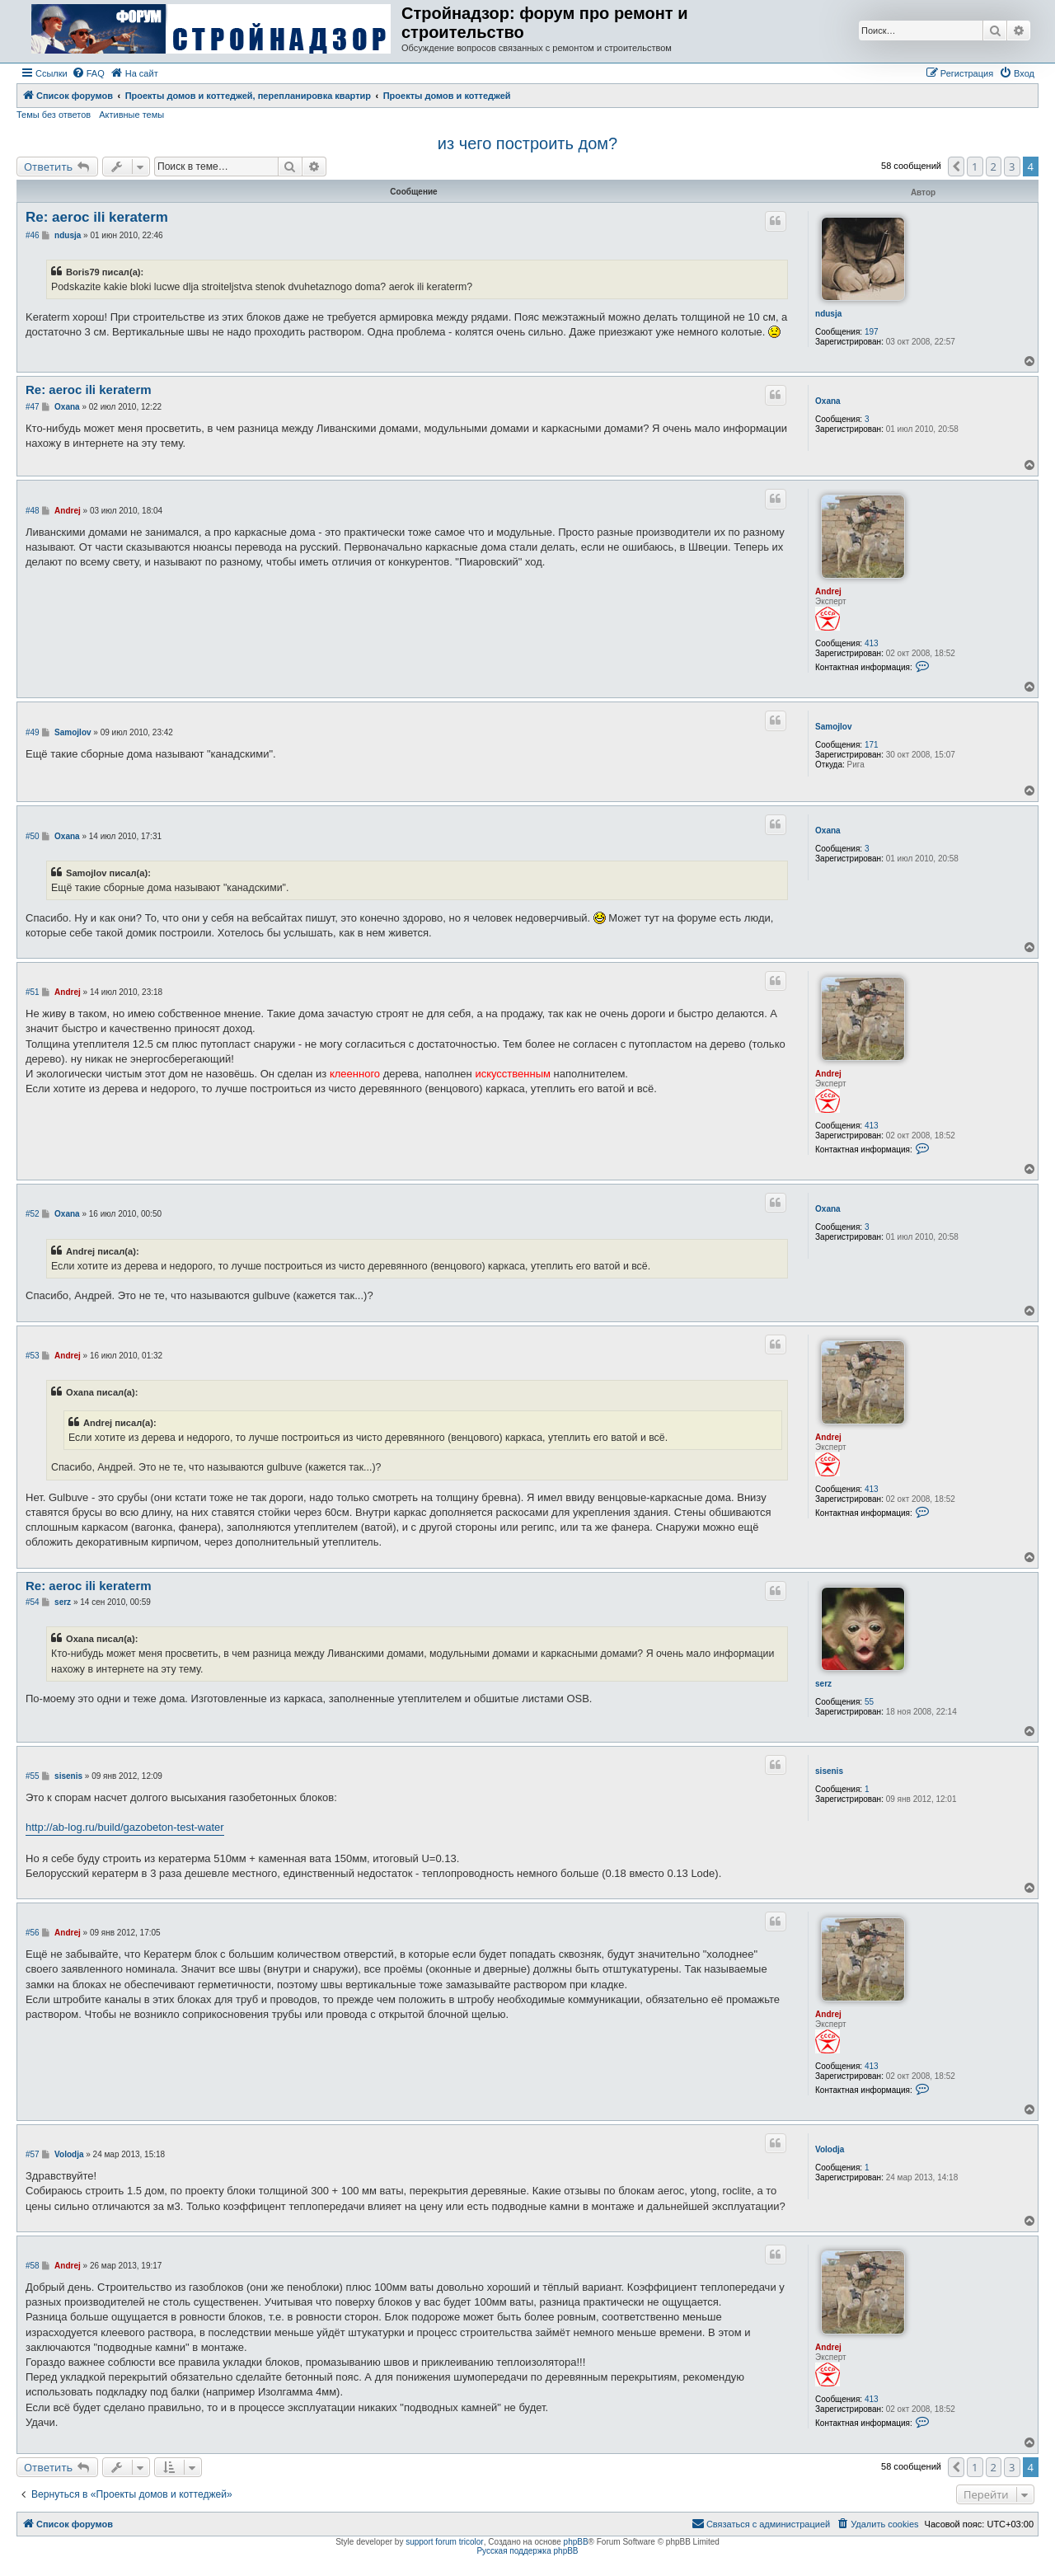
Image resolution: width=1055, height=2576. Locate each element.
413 (872, 643)
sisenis (829, 1771)
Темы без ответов (53, 115)
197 (872, 331)
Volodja (829, 2149)
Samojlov (833, 726)
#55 (33, 1776)
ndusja (828, 313)
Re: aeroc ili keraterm (97, 217)
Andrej (828, 591)
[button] (956, 166)
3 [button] (1012, 166)
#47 (33, 406)
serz (823, 1683)
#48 (33, 510)
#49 (33, 732)
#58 (33, 2265)
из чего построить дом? (527, 143)
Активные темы (131, 115)
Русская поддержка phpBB (527, 2550)
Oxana (828, 401)
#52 (33, 1213)
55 (869, 1701)
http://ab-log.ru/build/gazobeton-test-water (125, 1827)
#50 (33, 836)
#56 (33, 1932)
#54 (33, 1602)
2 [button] (993, 166)
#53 (33, 1355)
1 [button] (975, 166)
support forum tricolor (444, 2541)
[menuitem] (88, 73)
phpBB (576, 2541)
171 (872, 744)
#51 (33, 992)
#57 (33, 2154)
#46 (33, 235)
